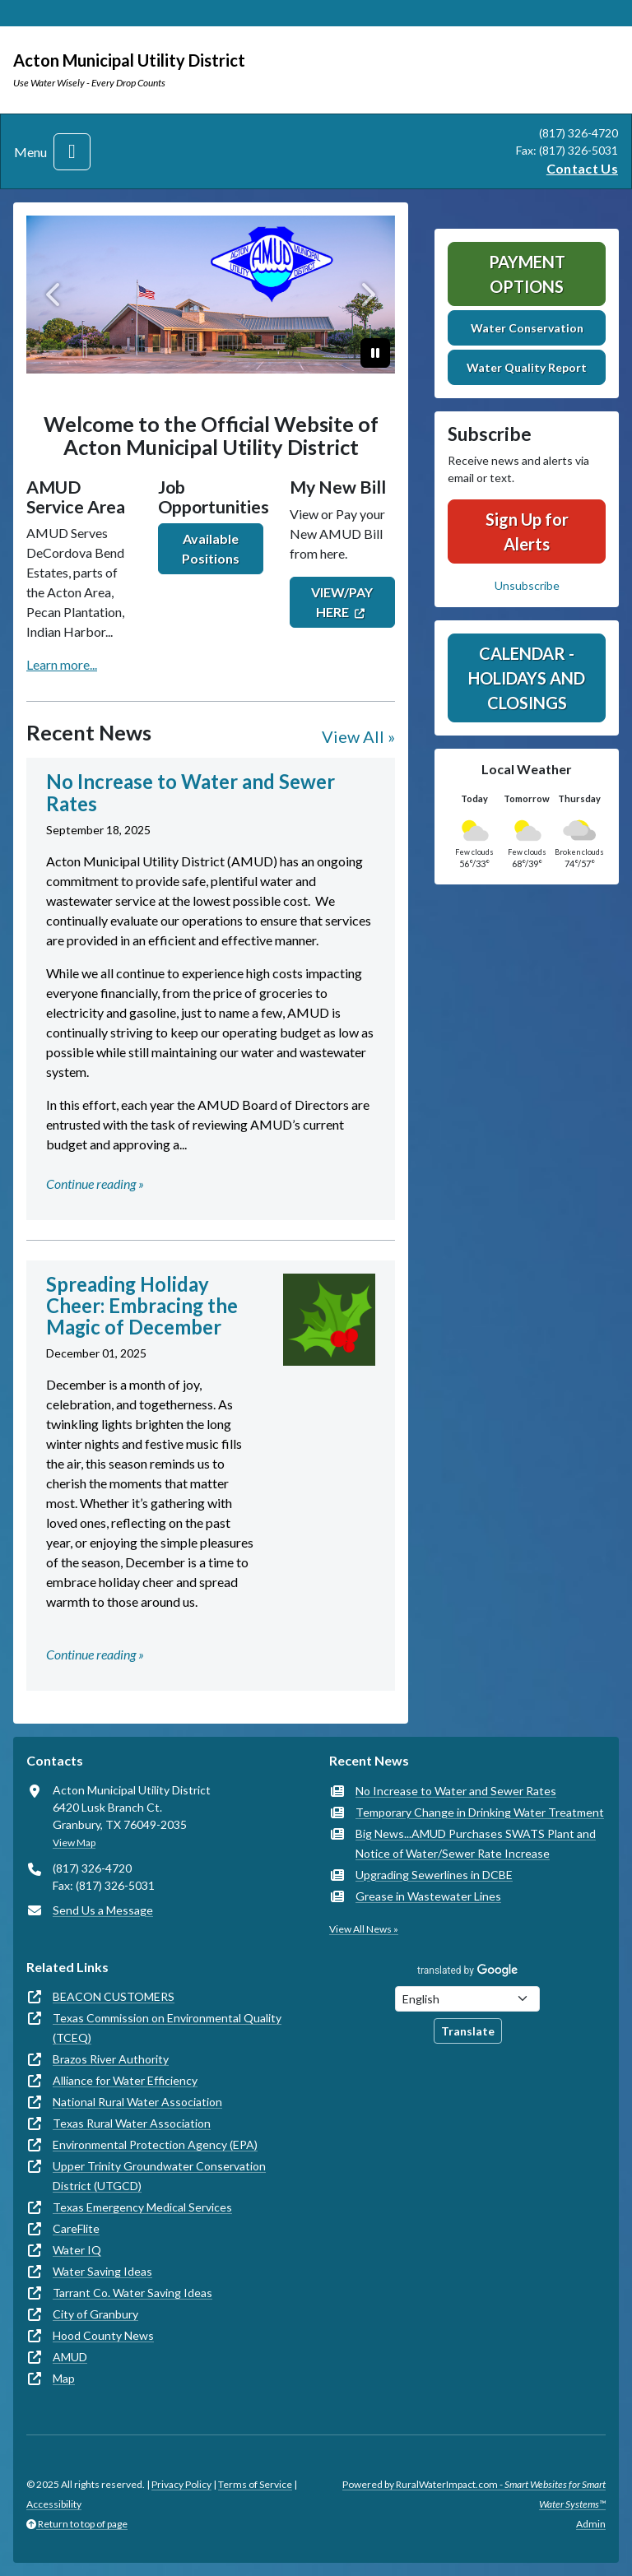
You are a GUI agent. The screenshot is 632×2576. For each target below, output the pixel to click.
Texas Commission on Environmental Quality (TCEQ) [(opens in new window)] (167, 2028)
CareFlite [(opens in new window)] (76, 2228)
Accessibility (53, 2504)
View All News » (363, 1929)
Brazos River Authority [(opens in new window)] (111, 2059)
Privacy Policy (181, 2484)
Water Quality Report (527, 367)
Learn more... (61, 664)
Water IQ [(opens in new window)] (77, 2250)
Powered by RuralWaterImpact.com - (474, 2494)
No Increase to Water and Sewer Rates (456, 1791)
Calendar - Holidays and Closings (526, 677)
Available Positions (210, 548)
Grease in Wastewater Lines (428, 1896)
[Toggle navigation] (72, 151)
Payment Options (527, 274)
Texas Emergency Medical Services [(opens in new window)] (142, 2207)
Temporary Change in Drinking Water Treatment (480, 1812)
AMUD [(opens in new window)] (70, 2357)
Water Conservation (527, 328)
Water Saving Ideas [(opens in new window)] (102, 2271)
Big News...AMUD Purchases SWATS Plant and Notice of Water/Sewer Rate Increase (476, 1843)
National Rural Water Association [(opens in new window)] (137, 2102)
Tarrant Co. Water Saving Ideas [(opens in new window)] (132, 2293)
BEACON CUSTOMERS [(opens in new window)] (113, 1996)
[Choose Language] (467, 1999)
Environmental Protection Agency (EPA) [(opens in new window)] (155, 2144)
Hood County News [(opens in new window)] (103, 2335)
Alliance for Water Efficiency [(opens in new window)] (125, 2080)
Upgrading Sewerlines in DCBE (434, 1875)
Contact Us (582, 168)
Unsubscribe (527, 585)
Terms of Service (255, 2484)
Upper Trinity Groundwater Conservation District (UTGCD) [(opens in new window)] (159, 2176)
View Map (74, 1842)
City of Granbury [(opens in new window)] (95, 2314)
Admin (591, 2524)
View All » (358, 736)
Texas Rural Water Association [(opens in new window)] (132, 2123)
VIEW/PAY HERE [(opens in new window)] (342, 602)
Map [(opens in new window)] (64, 2378)
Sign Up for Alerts (527, 531)
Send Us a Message (103, 1910)
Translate (468, 2031)
